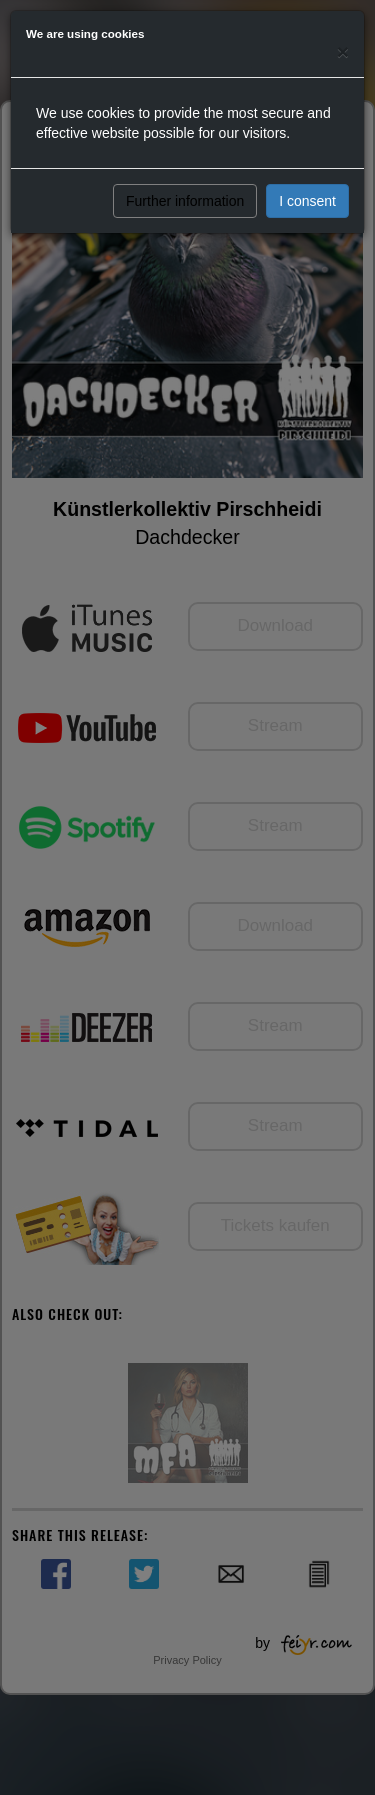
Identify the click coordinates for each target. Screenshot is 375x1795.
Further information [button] (185, 201)
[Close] (343, 51)
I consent (307, 201)
